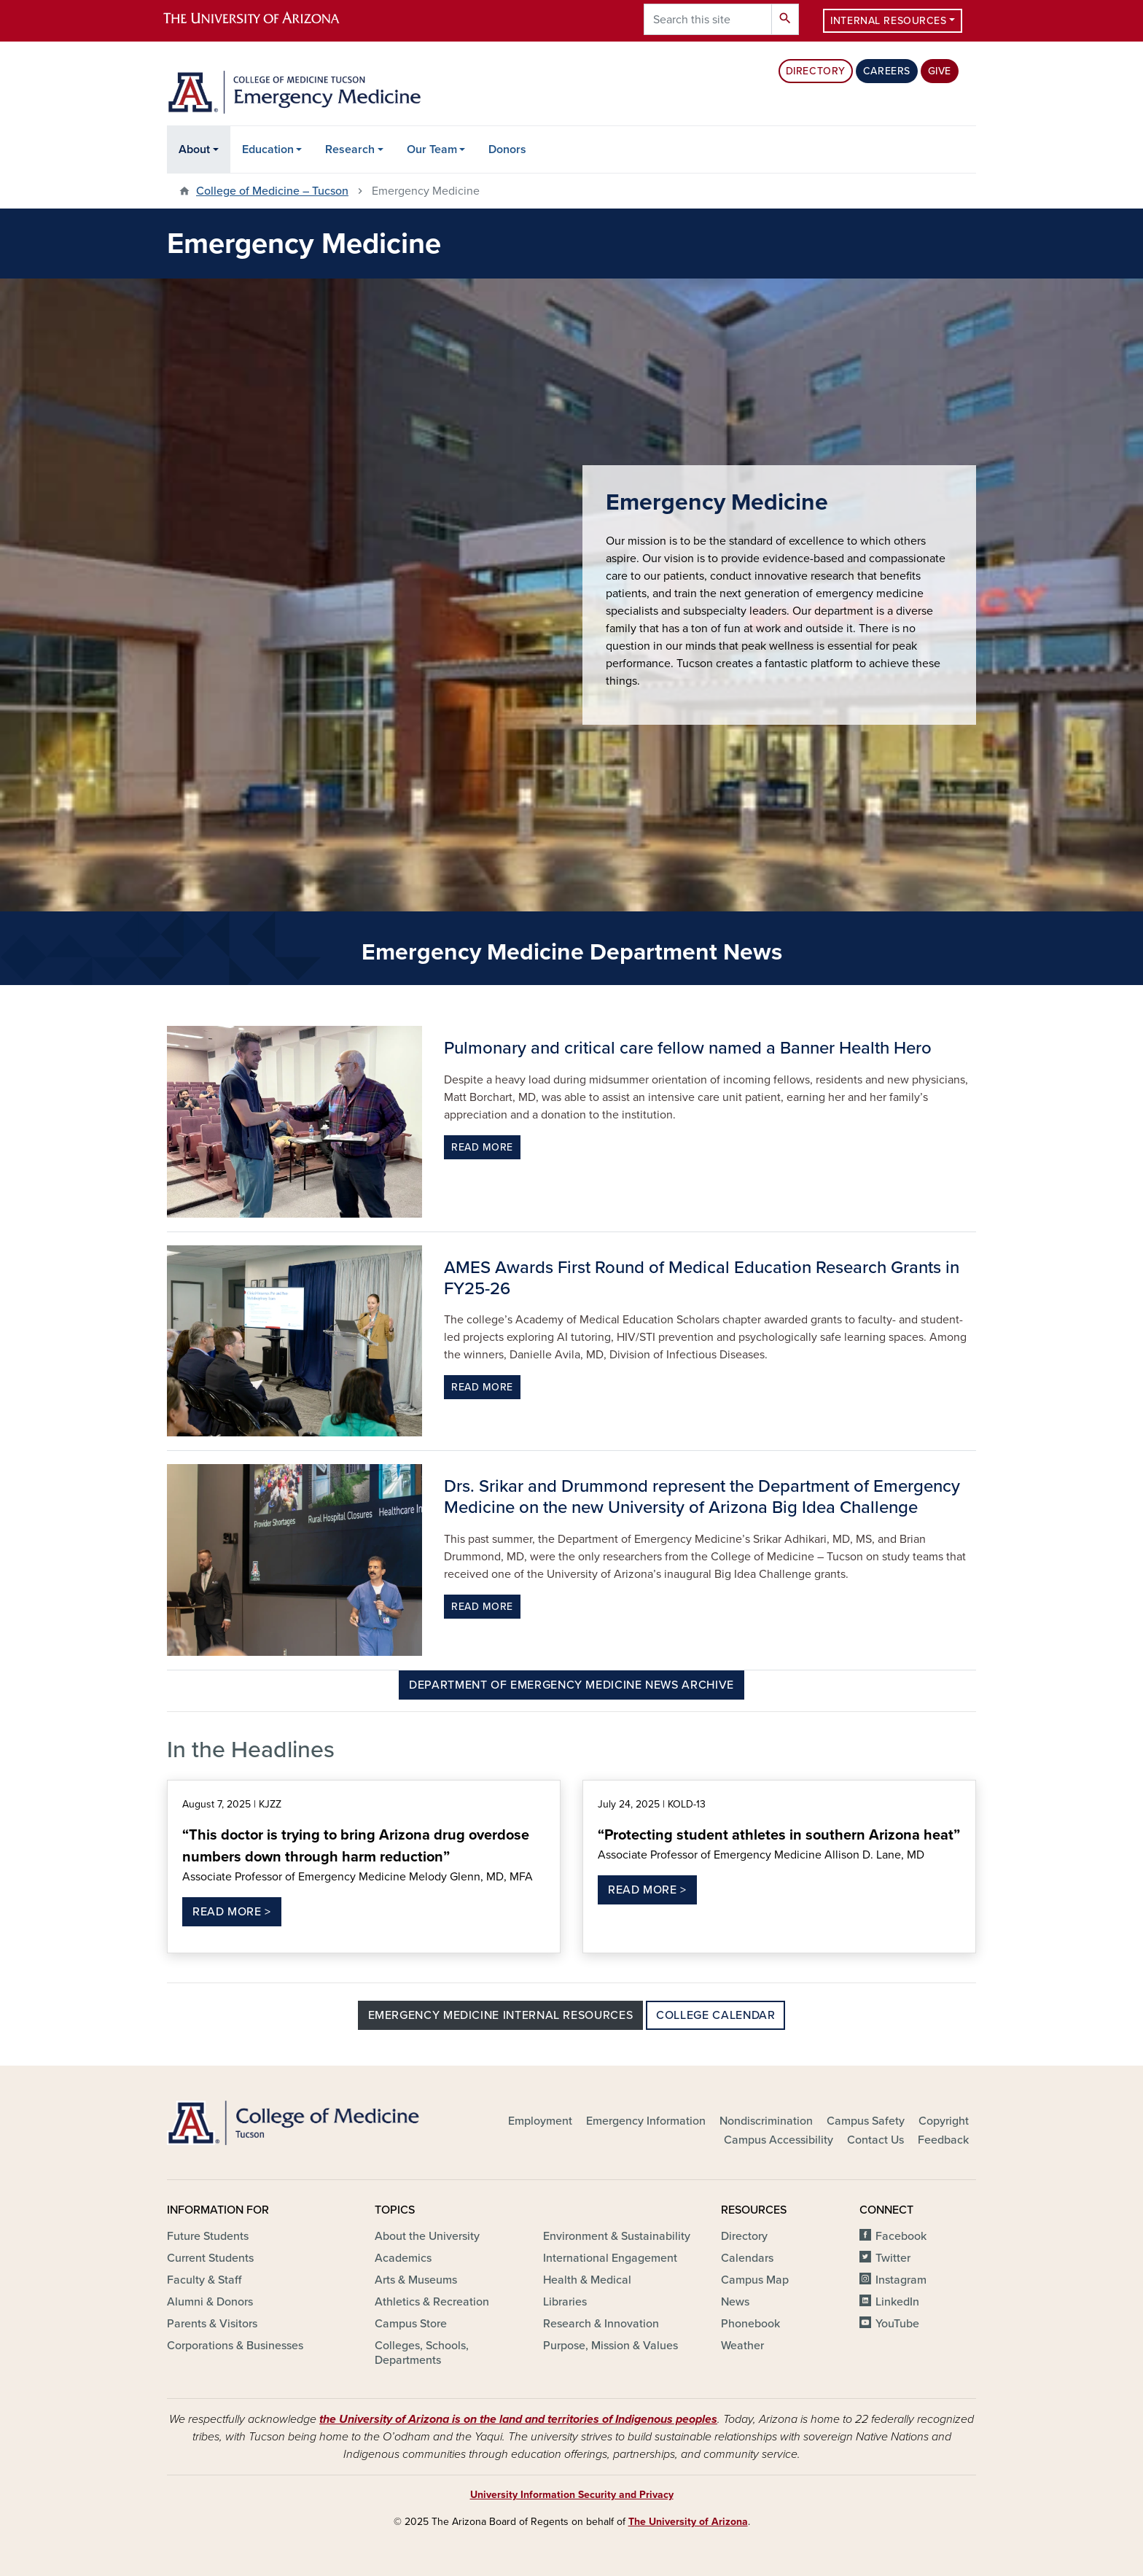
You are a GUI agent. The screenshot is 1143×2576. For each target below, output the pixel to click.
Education (268, 149)
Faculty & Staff (204, 2280)
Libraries (565, 2302)
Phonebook (750, 2323)
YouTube (897, 2323)
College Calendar (715, 2015)
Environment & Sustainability (616, 2236)
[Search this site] (708, 19)
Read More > (231, 1911)
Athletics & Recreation (432, 2302)
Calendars (747, 2258)
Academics (403, 2258)
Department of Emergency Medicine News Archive (571, 1685)
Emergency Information (646, 2121)
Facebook (901, 2236)
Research (350, 149)
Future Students (208, 2236)
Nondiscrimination (766, 2121)
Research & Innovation (601, 2323)
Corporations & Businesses (235, 2345)
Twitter (892, 2258)
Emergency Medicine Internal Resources (500, 2015)
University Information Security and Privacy (572, 2495)
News (735, 2302)
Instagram (901, 2280)
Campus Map (755, 2280)
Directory (816, 71)
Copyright (943, 2121)
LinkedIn (897, 2302)
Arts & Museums (416, 2280)
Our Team (432, 149)
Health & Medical (587, 2280)
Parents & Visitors (212, 2323)
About (194, 149)
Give (939, 71)
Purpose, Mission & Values (610, 2345)
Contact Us (875, 2140)
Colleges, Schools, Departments (422, 2352)
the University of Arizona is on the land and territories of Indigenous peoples (518, 2419)
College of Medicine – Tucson (272, 191)
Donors (507, 149)
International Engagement (610, 2258)
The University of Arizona (688, 2521)
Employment (540, 2121)
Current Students (210, 2258)
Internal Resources (888, 21)
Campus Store (411, 2323)
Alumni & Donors (210, 2302)
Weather (742, 2345)
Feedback (943, 2140)
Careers (886, 71)
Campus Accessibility (778, 2140)
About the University (427, 2236)
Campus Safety (866, 2121)
